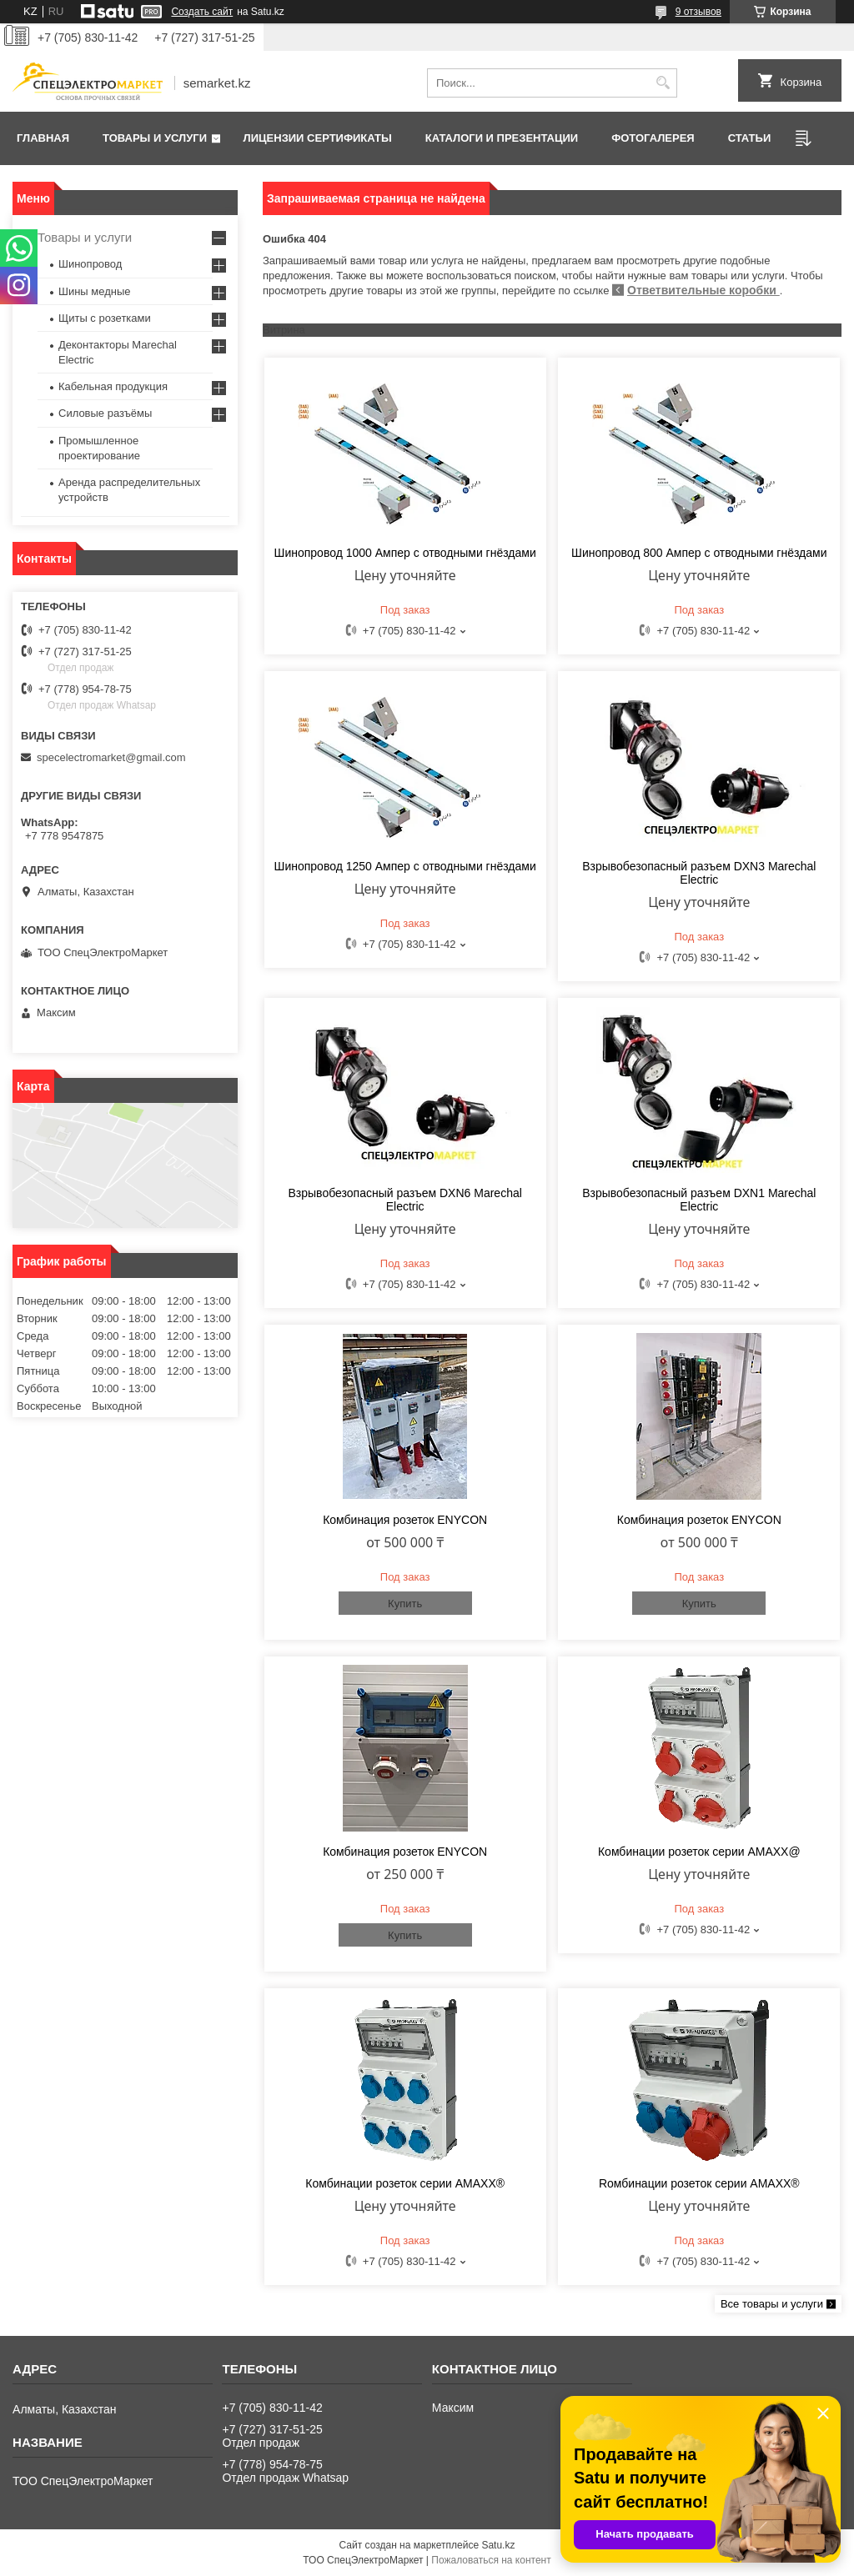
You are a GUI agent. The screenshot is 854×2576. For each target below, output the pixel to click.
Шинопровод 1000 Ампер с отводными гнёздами (405, 552)
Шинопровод (90, 264)
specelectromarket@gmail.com (111, 757)
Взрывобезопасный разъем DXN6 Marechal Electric (405, 1199)
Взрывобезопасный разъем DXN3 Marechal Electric (699, 873)
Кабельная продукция (113, 386)
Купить (405, 1603)
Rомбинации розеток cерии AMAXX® (699, 2183)
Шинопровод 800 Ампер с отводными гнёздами (698, 552)
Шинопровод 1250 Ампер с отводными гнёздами (405, 866)
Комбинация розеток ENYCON (405, 1519)
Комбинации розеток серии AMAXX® (405, 2183)
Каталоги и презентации (501, 138)
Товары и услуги (155, 138)
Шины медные (94, 291)
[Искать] (662, 83)
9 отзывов (698, 12)
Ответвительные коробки (703, 290)
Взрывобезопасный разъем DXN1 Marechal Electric (699, 1199)
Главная (43, 138)
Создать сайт (202, 12)
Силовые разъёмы (105, 413)
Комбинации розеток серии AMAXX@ (699, 1851)
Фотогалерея (653, 138)
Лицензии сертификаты (318, 138)
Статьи (749, 138)
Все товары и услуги (772, 2304)
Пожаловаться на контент (490, 2560)
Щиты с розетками (104, 318)
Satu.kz (498, 2545)
